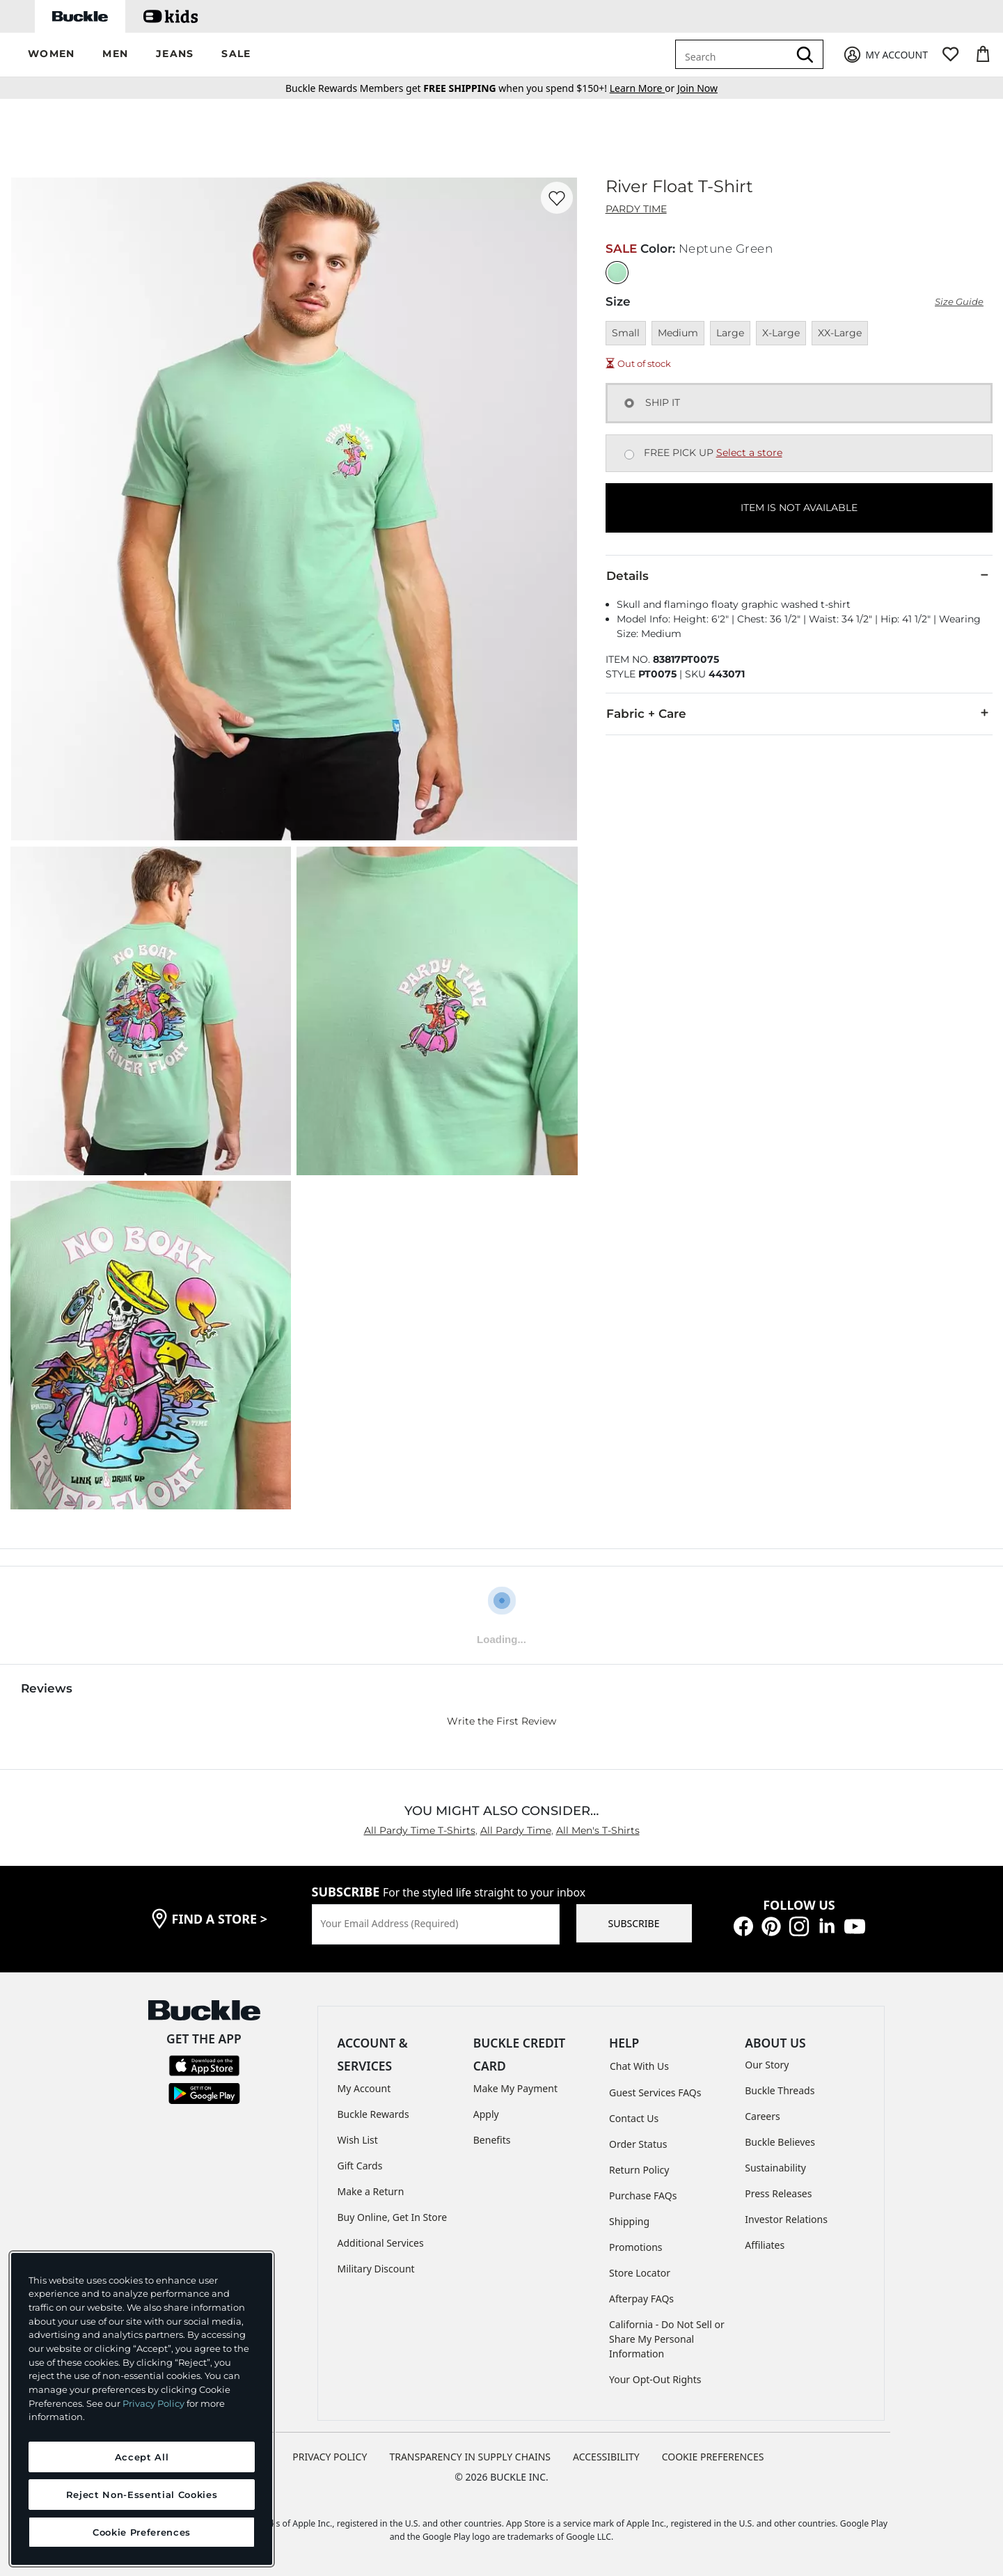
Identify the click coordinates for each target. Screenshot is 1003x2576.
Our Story (767, 2064)
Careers (762, 2116)
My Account (364, 2088)
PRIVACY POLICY (329, 2456)
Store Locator (639, 2272)
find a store (220, 1918)
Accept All (142, 2457)
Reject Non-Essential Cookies (141, 2494)
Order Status (638, 2144)
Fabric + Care (799, 713)
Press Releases (778, 2193)
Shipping (629, 2221)
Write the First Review (501, 1721)
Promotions (636, 2247)
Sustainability (775, 2167)
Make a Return (371, 2191)
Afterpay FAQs (641, 2298)
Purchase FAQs (643, 2195)
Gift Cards (360, 2165)
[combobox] (734, 54)
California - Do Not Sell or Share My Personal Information (667, 2339)
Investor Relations (786, 2219)
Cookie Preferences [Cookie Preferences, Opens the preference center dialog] (142, 2532)
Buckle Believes (780, 2142)
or (643, 88)
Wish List (358, 2139)
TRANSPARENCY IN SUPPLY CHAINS (470, 2456)
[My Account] (885, 55)
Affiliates (764, 2245)
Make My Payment (515, 2088)
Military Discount (376, 2268)
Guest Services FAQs (655, 2092)
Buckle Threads (779, 2090)
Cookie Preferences (713, 2456)
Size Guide (959, 302)
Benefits (492, 2139)
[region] (141, 2409)
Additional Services (381, 2242)
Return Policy (639, 2169)
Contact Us (633, 2118)
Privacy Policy (153, 2403)
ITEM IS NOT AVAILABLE (799, 507)
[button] (51, 55)
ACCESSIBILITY (606, 2456)
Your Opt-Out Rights (655, 2379)
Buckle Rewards (373, 2114)
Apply (486, 2114)
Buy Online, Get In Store (393, 2217)
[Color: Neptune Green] (617, 273)
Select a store (749, 452)
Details (799, 575)
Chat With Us (639, 2066)
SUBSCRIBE (634, 1923)
